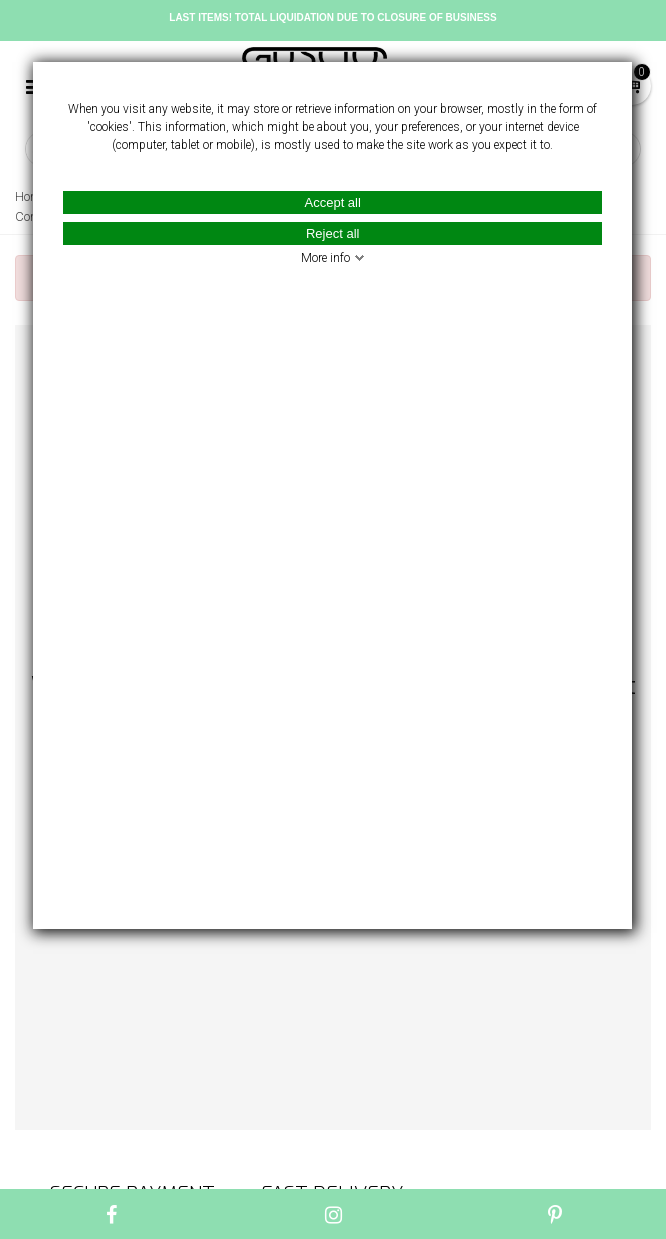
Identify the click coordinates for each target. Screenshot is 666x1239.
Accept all (333, 202)
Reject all (332, 233)
